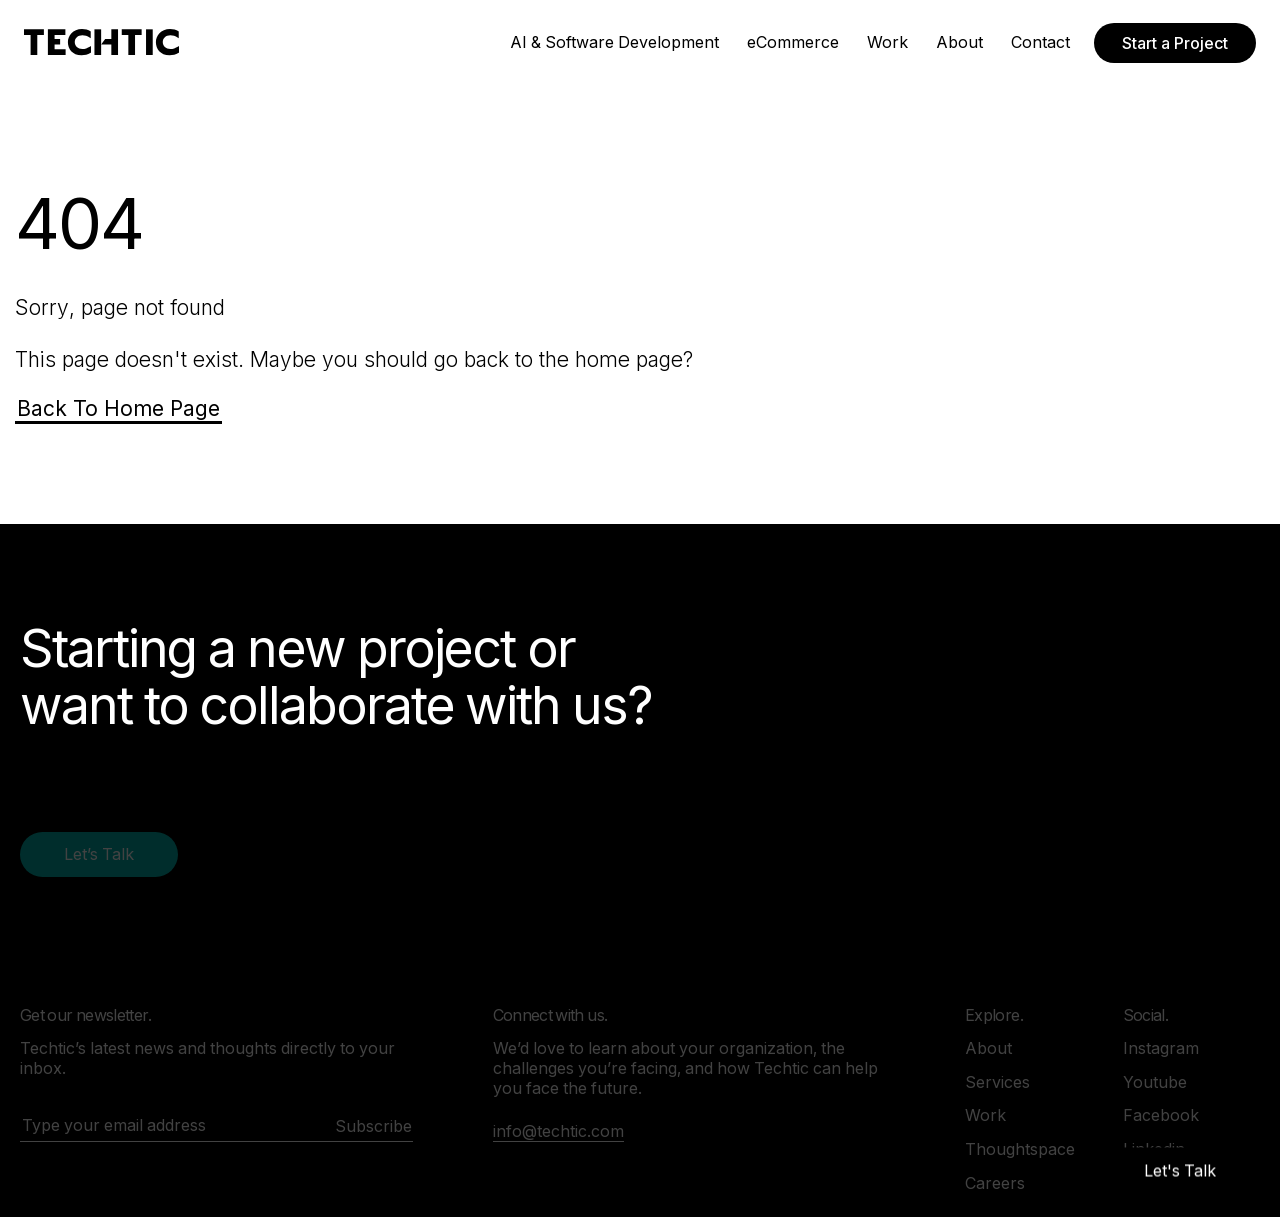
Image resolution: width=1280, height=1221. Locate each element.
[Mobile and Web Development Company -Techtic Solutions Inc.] (101, 42)
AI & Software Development (614, 42)
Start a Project (1175, 43)
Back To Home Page (118, 408)
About (959, 42)
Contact (1040, 42)
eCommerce (793, 42)
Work (887, 42)
